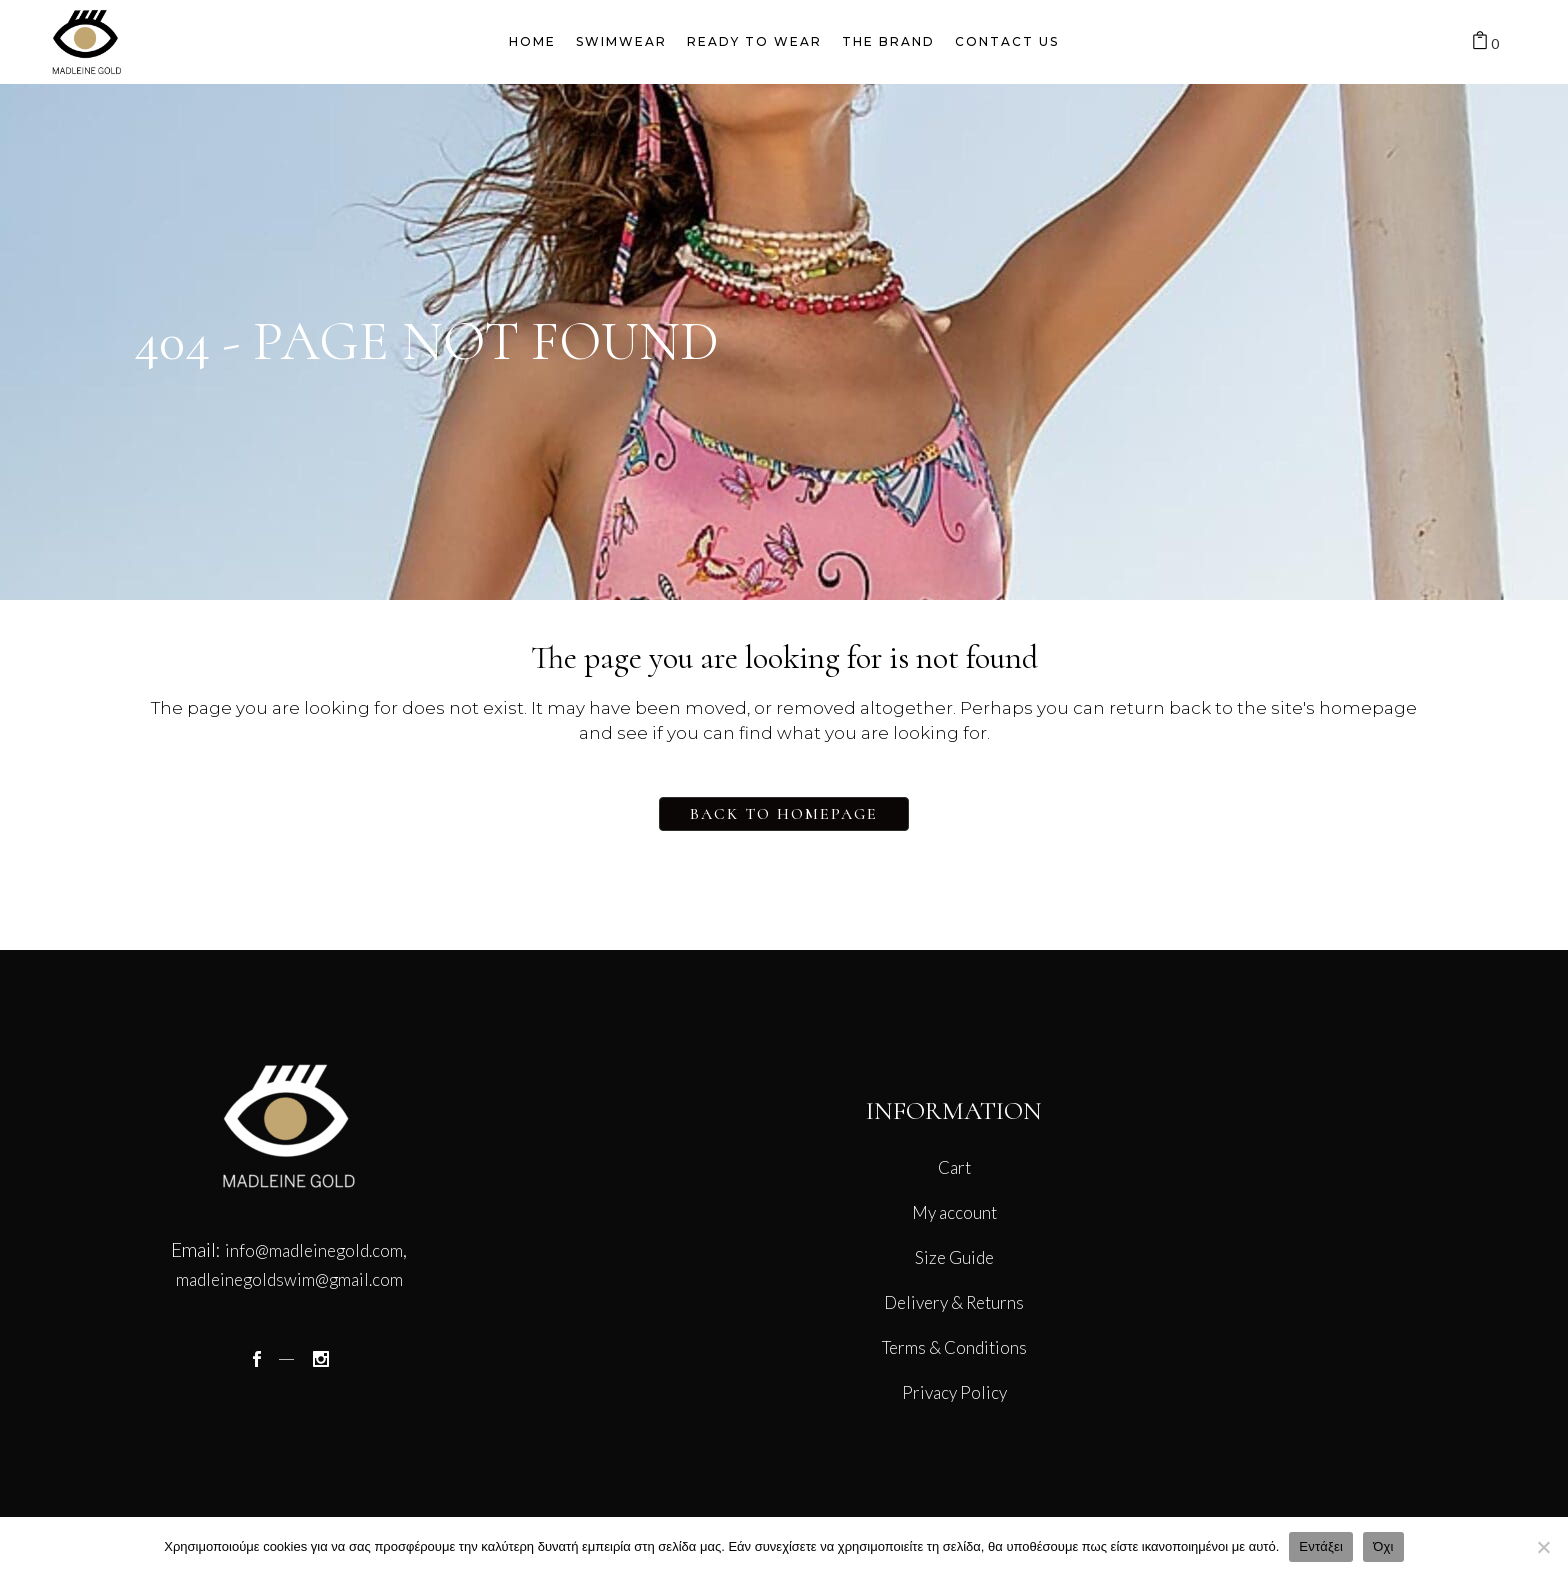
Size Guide (954, 1257)
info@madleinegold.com (314, 1250)
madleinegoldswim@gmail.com (289, 1279)
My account (954, 1212)
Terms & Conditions (954, 1347)
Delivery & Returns (954, 1302)
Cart (954, 1167)
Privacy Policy (954, 1392)
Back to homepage (784, 814)
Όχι (1383, 1546)
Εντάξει (1321, 1546)
